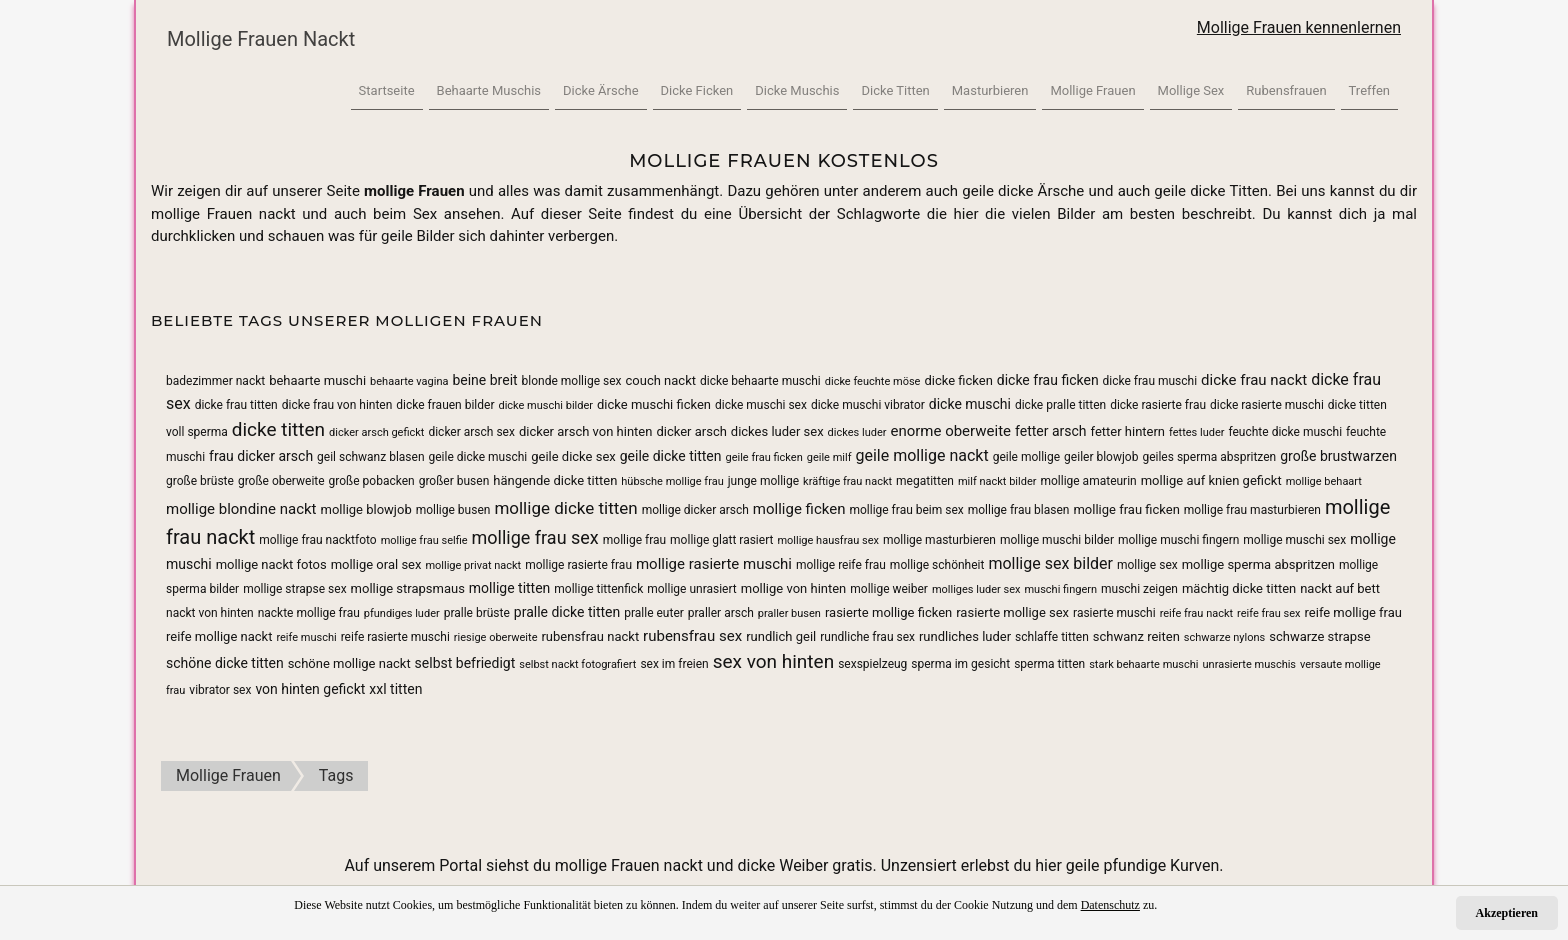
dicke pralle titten (1060, 405)
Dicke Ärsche (601, 90)
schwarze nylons (1224, 637)
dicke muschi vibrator (868, 405)
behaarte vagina (409, 381)
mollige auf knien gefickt (1211, 480)
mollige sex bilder (1050, 563)
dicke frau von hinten (337, 405)
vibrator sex (220, 690)
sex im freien (674, 664)
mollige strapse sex (294, 589)
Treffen (1369, 90)
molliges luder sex (976, 589)
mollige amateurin (1088, 481)
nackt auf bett (1340, 588)
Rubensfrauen (1286, 90)
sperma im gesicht (960, 664)
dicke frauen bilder (445, 405)
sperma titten (1049, 664)
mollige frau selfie (424, 540)
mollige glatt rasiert (721, 540)
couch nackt (661, 380)
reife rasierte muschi (395, 637)
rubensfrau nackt (590, 636)
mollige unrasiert (692, 589)
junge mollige (763, 481)
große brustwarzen (1338, 456)
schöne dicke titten (225, 663)
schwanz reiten (1136, 636)
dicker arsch (691, 431)
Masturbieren (990, 90)
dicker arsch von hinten (586, 431)
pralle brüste (477, 613)
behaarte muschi (317, 380)
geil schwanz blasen (370, 457)
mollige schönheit (937, 565)
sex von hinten (774, 661)
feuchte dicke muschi (1285, 432)
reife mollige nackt (219, 636)
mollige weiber (889, 589)
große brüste (200, 481)
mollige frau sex (535, 537)
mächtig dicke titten (1239, 588)
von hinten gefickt (310, 689)
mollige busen (453, 510)
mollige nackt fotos (271, 564)
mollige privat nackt (473, 565)
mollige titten (510, 588)
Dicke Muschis (797, 90)
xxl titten (395, 689)
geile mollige (1027, 457)
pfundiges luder (402, 613)
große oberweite (281, 481)
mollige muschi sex (1294, 540)
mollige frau (634, 540)
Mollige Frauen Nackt (261, 39)
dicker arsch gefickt (376, 432)
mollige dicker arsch (695, 510)
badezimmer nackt (215, 381)
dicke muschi (970, 404)
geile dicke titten (671, 456)
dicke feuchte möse (873, 381)
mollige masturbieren (939, 540)
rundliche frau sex (867, 637)
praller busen (789, 613)
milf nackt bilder (997, 481)
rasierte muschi (1114, 613)
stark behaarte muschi (1143, 664)
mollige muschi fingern (1178, 540)
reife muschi (306, 637)
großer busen (454, 481)
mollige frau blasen (1019, 510)
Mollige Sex (1191, 90)
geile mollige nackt (921, 455)
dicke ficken (958, 380)
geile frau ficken (763, 457)
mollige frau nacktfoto (317, 540)
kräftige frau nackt (847, 481)
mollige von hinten (794, 588)
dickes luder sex (777, 431)
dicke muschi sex (761, 405)
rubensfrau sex (692, 636)
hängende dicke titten (555, 480)
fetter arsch (1051, 431)
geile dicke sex (573, 456)
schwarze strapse (1319, 636)
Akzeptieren (1507, 913)
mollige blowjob (366, 509)
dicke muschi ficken (654, 404)
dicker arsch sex (471, 432)
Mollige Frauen (1092, 90)
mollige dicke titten (565, 508)
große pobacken (372, 481)
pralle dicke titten (567, 612)
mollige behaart (1324, 481)
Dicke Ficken (697, 90)
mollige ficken (799, 509)
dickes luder (857, 432)
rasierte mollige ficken (888, 612)
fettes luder (1196, 432)
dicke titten (278, 429)
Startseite (387, 90)
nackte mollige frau (309, 613)
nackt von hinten (210, 613)
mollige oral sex (376, 564)
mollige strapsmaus (408, 588)
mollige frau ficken (1126, 509)
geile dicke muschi (478, 457)
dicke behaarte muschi (760, 381)
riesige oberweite (496, 637)
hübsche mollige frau (672, 481)
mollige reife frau (841, 565)
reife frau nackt (1197, 613)
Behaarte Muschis (489, 90)
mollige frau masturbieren (1252, 510)
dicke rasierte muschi (1267, 405)
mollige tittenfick (598, 589)
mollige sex (1147, 565)
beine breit (484, 380)
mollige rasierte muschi (714, 564)
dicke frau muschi (1150, 381)
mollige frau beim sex (906, 510)
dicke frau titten (236, 405)
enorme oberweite (950, 431)
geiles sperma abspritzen (1209, 457)
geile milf (829, 457)
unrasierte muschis (1250, 664)
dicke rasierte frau (1158, 405)
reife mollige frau (1353, 612)
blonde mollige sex (572, 381)
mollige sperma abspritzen (1258, 564)
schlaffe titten (1052, 637)
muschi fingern (1060, 589)
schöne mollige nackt (349, 663)
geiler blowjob (1101, 457)
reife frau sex (1268, 613)
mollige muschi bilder (1057, 540)
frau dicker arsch (261, 456)
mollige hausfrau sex (828, 540)
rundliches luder (965, 636)
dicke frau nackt (1254, 380)
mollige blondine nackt (241, 509)
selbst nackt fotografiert (577, 664)
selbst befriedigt (465, 663)
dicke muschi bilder (545, 405)
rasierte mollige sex (1012, 612)
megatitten (925, 481)
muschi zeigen (1139, 589)
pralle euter (654, 613)
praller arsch (721, 613)
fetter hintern (1128, 431)
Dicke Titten (895, 90)
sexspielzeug (872, 664)
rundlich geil (781, 636)
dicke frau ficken (1048, 380)
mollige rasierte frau (578, 565)
